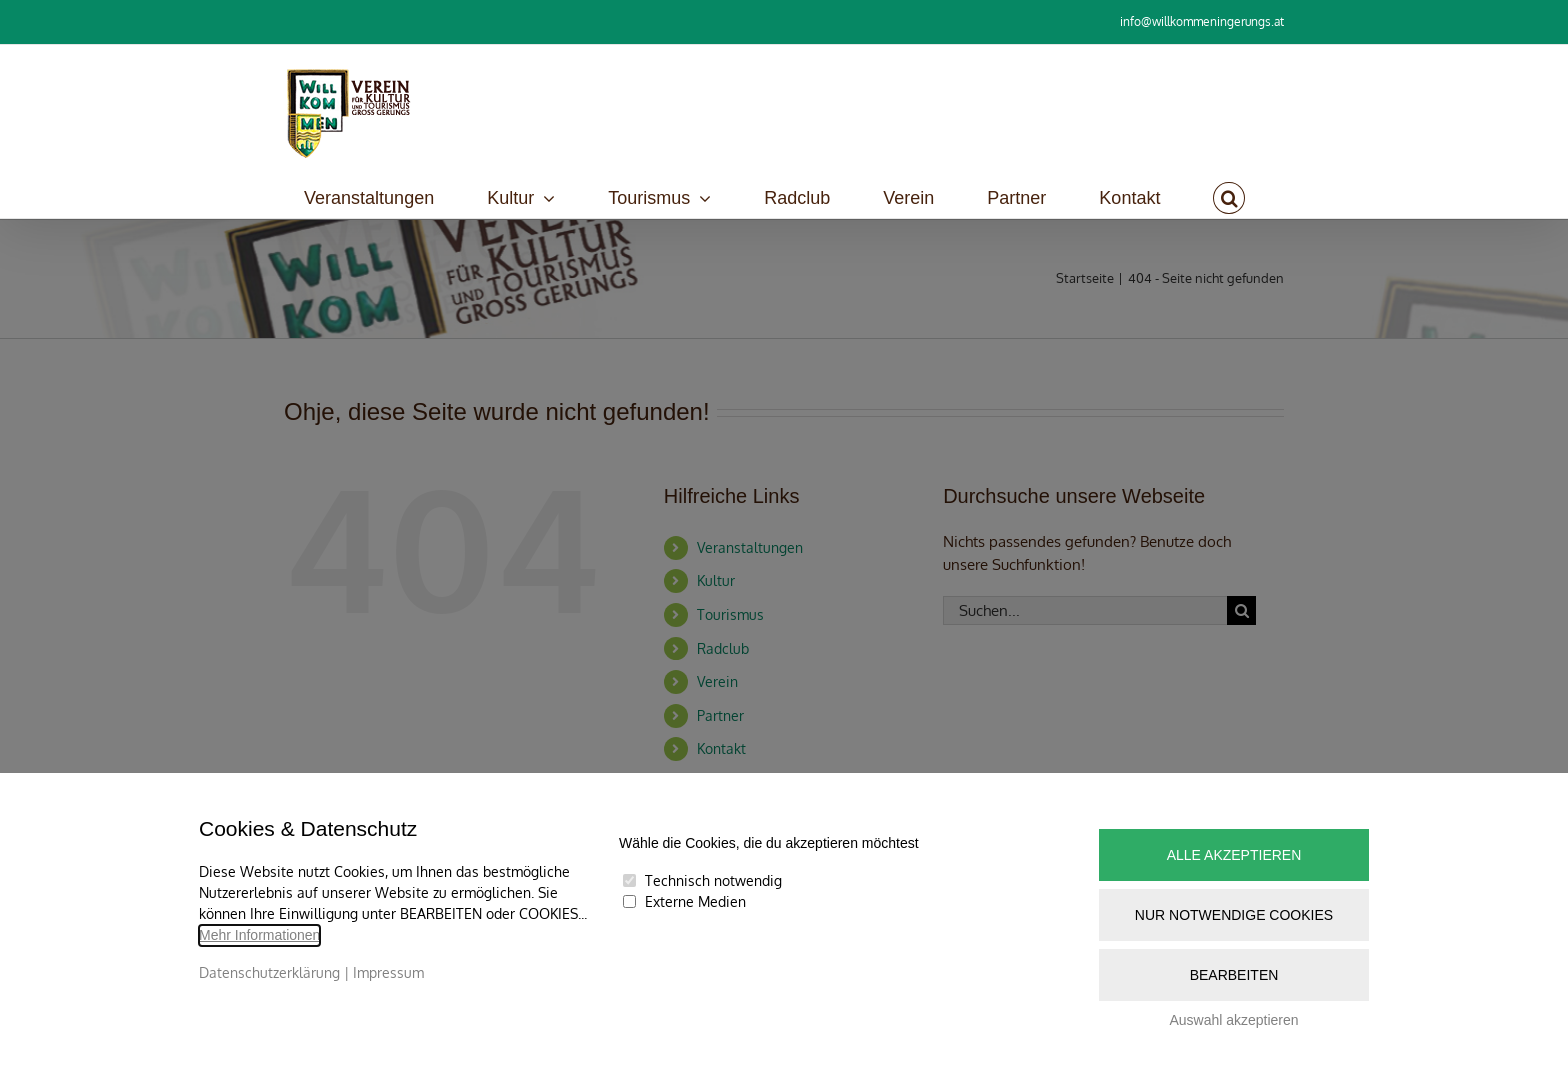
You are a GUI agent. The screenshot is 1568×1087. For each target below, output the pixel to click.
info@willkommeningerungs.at (1202, 21)
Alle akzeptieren (1234, 855)
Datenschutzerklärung (269, 972)
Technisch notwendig (713, 880)
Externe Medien (695, 901)
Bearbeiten (1234, 975)
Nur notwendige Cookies (1234, 915)
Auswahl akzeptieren (1233, 1020)
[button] (1229, 198)
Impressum (388, 972)
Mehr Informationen (259, 935)
